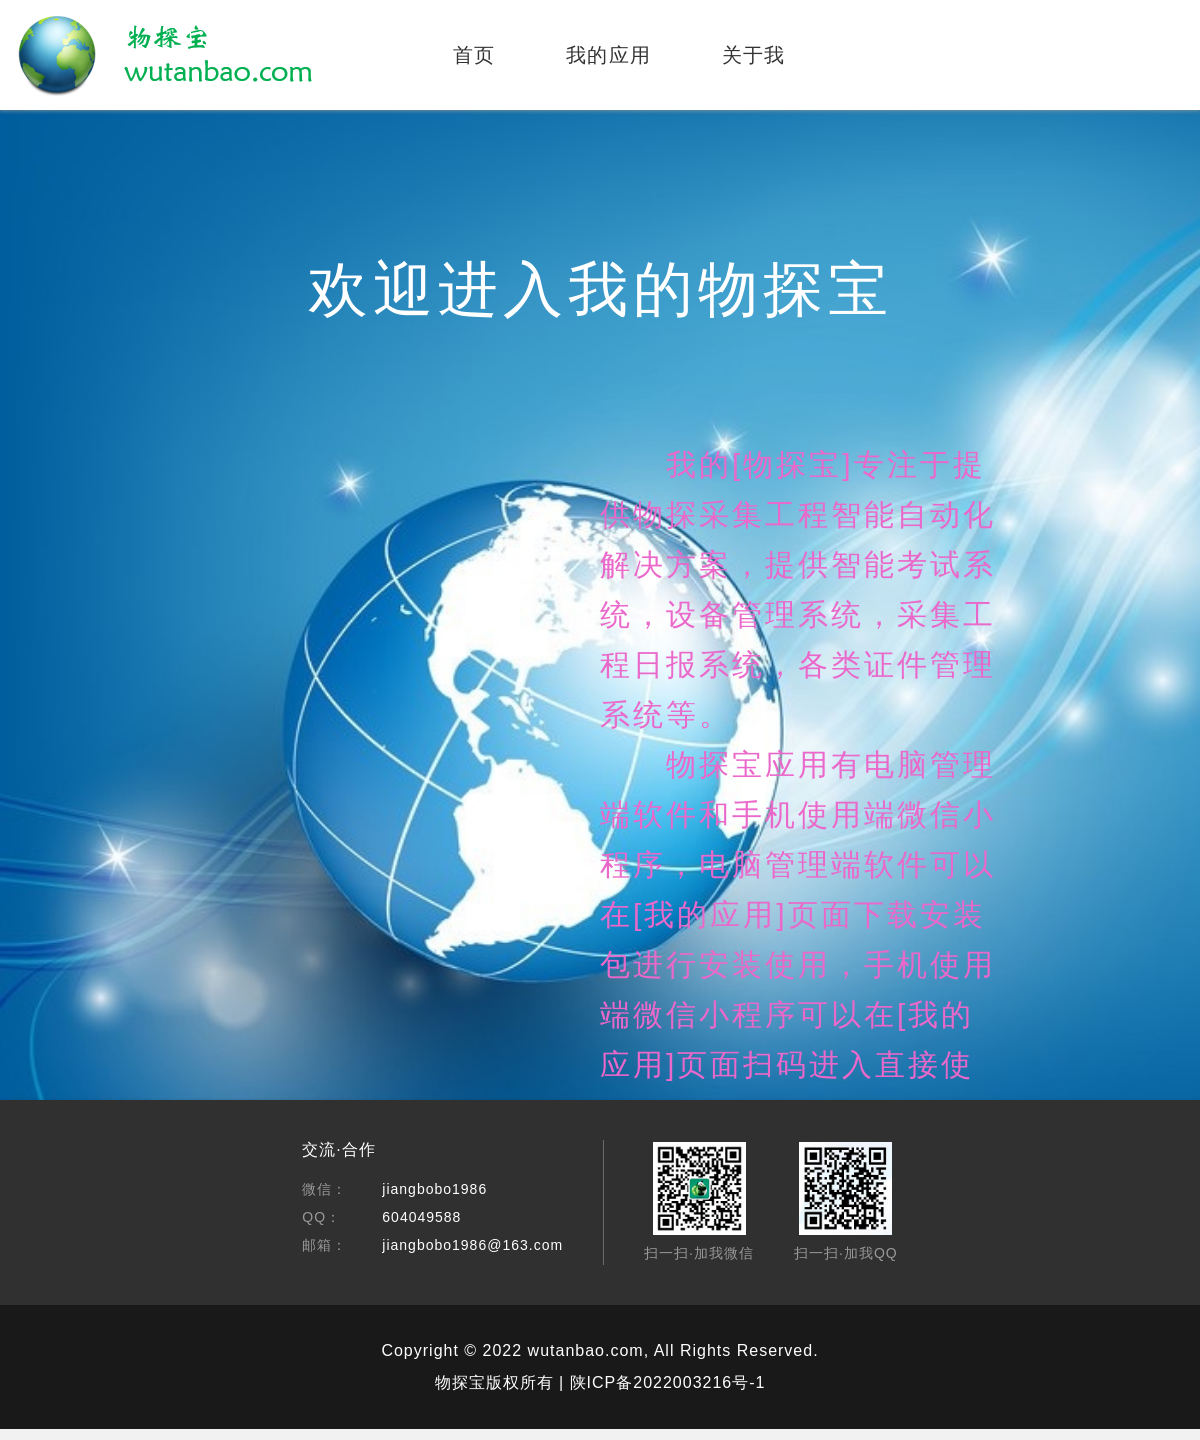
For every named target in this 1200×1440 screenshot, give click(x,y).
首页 (474, 55)
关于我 (754, 55)
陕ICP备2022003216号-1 (668, 1382)
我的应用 (609, 55)
